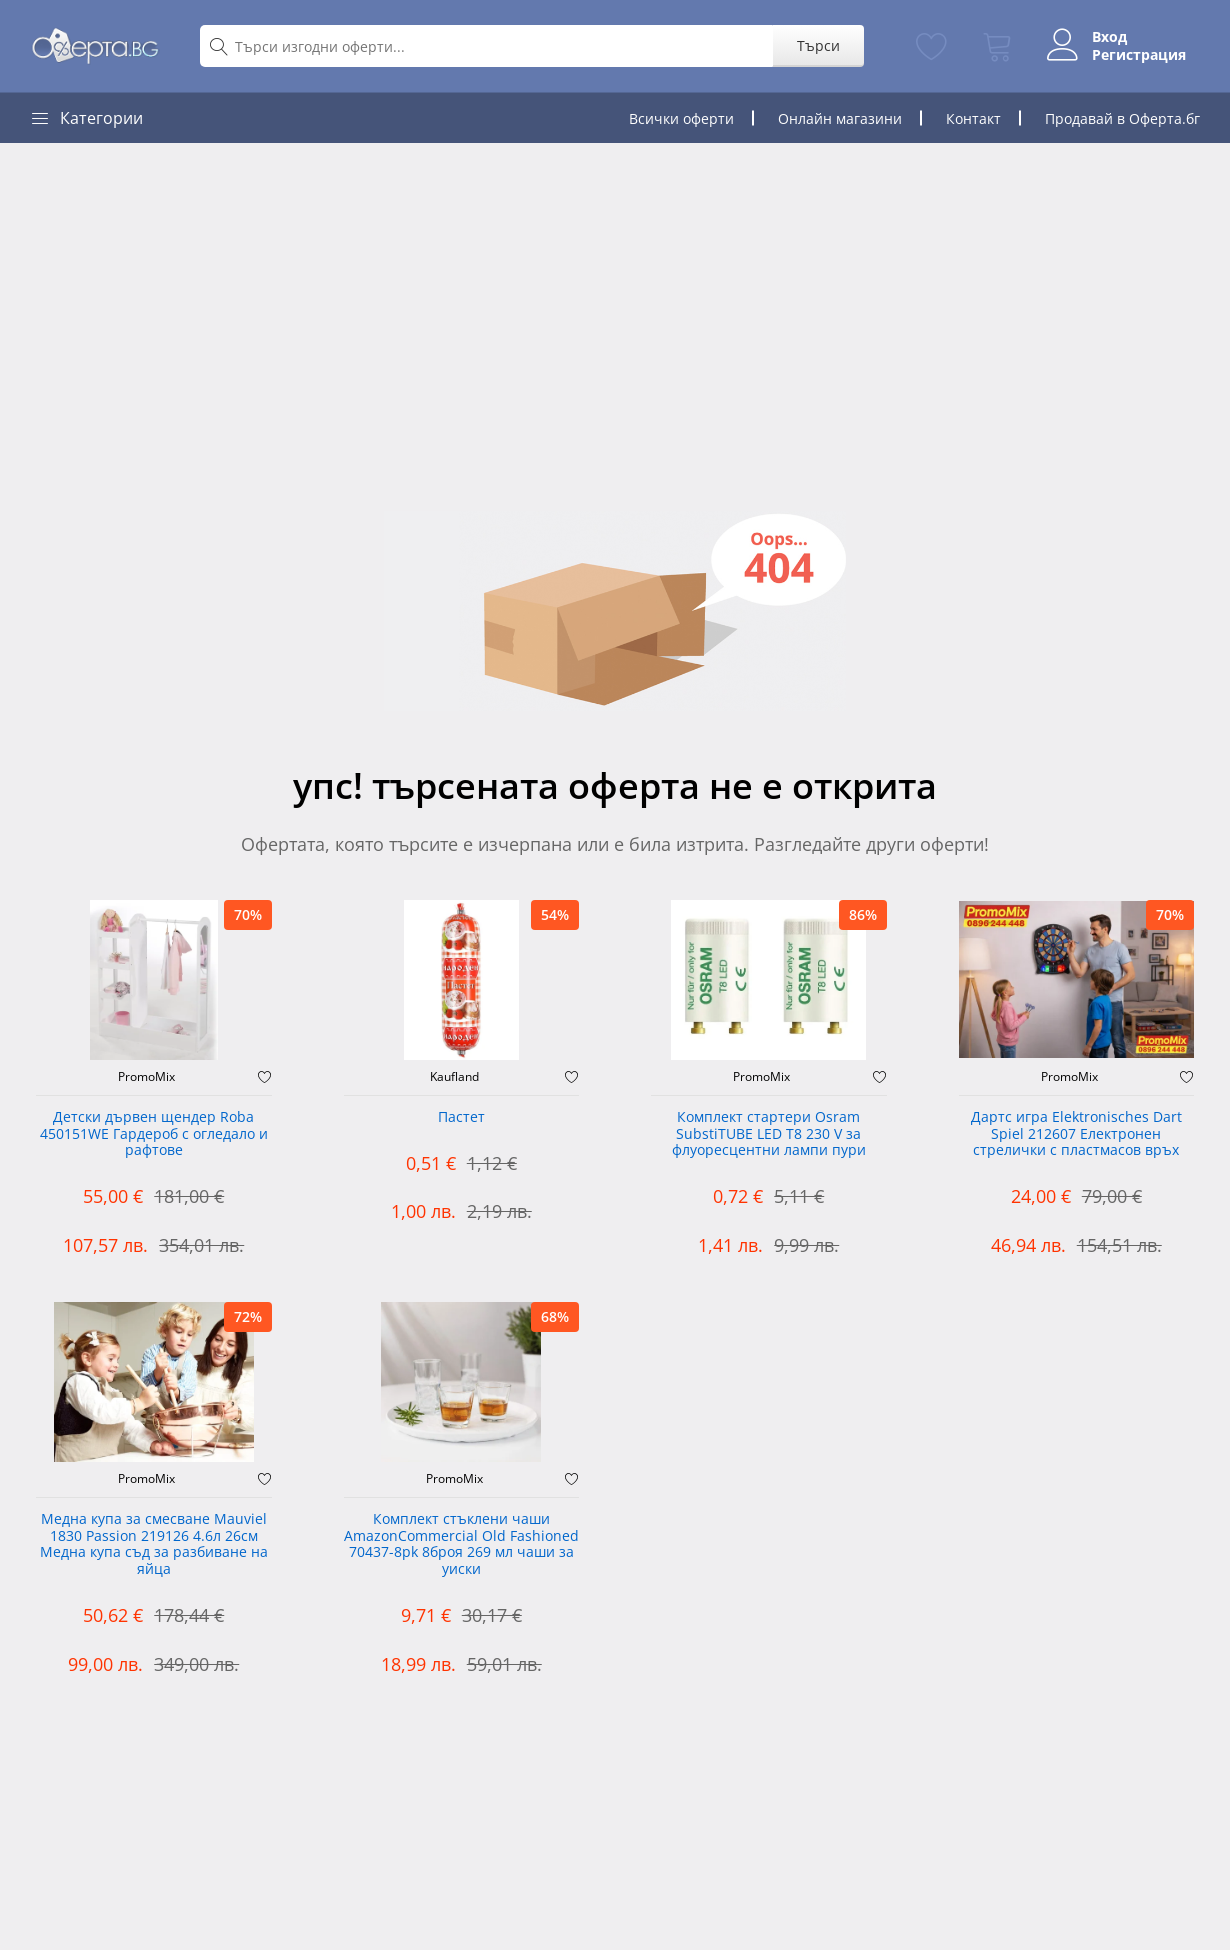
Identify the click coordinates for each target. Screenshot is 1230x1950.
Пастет (461, 1117)
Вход (1107, 37)
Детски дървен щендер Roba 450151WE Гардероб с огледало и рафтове (154, 1134)
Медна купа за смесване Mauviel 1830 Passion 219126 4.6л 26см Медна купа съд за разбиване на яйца (154, 1544)
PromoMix (146, 1077)
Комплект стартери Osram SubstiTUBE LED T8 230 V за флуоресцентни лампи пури (769, 1134)
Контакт (973, 118)
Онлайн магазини (840, 118)
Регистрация (1137, 55)
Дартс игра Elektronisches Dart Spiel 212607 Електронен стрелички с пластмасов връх (1076, 1134)
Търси (815, 45)
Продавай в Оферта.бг (1122, 118)
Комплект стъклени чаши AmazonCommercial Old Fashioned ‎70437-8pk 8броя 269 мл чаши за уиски (461, 1544)
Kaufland (454, 1077)
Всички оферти (681, 118)
